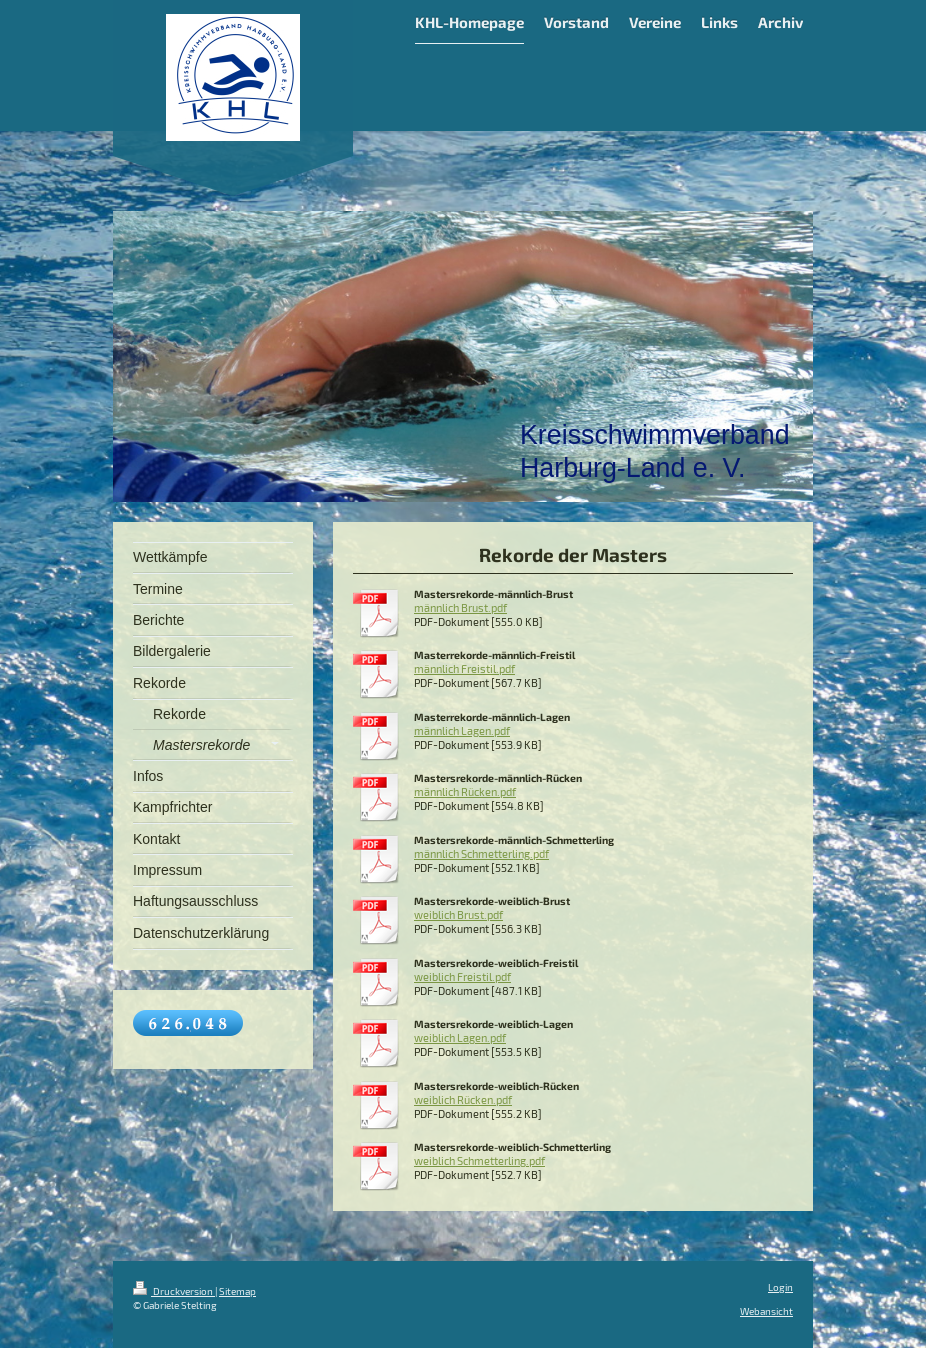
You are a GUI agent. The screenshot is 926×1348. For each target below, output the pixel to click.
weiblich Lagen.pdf (460, 1038)
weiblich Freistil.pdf (462, 977)
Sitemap (237, 1291)
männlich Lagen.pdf (462, 731)
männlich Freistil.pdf (464, 669)
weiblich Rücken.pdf (463, 1100)
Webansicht (766, 1311)
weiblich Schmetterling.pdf (479, 1161)
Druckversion (174, 1291)
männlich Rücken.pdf (465, 792)
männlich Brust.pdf (460, 608)
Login (780, 1287)
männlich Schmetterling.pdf (481, 854)
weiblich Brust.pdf (458, 915)
